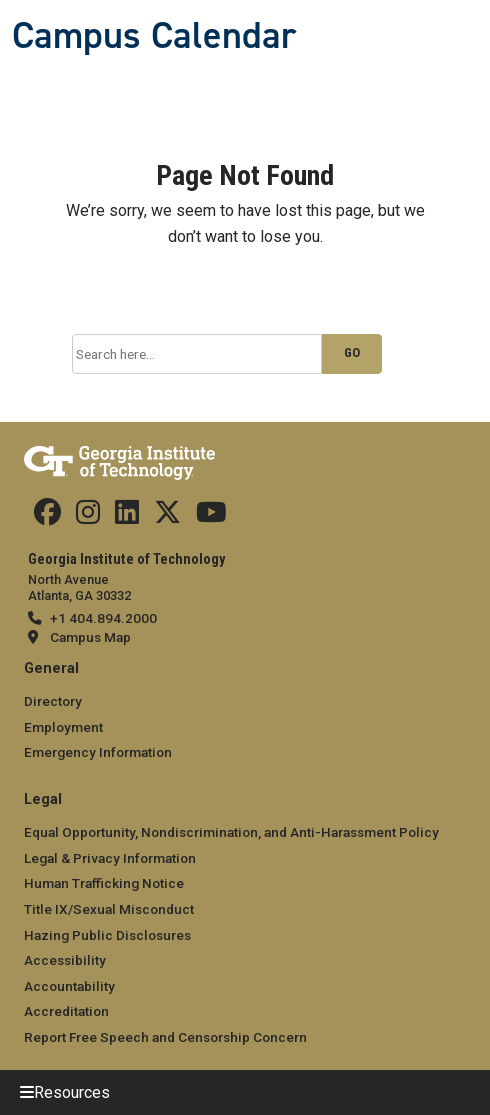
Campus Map (90, 637)
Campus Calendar (154, 35)
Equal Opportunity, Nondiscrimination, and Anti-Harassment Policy (231, 832)
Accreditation (66, 1011)
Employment (63, 727)
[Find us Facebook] (47, 517)
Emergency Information (98, 752)
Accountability (69, 986)
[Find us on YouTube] (211, 517)
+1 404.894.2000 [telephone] (103, 618)
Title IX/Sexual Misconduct (109, 909)
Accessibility (65, 960)
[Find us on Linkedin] (127, 517)
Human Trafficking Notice (104, 883)
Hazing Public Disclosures (107, 935)
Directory (53, 701)
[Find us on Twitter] (167, 517)
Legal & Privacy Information (110, 858)
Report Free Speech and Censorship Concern (165, 1037)
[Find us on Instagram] (88, 517)
